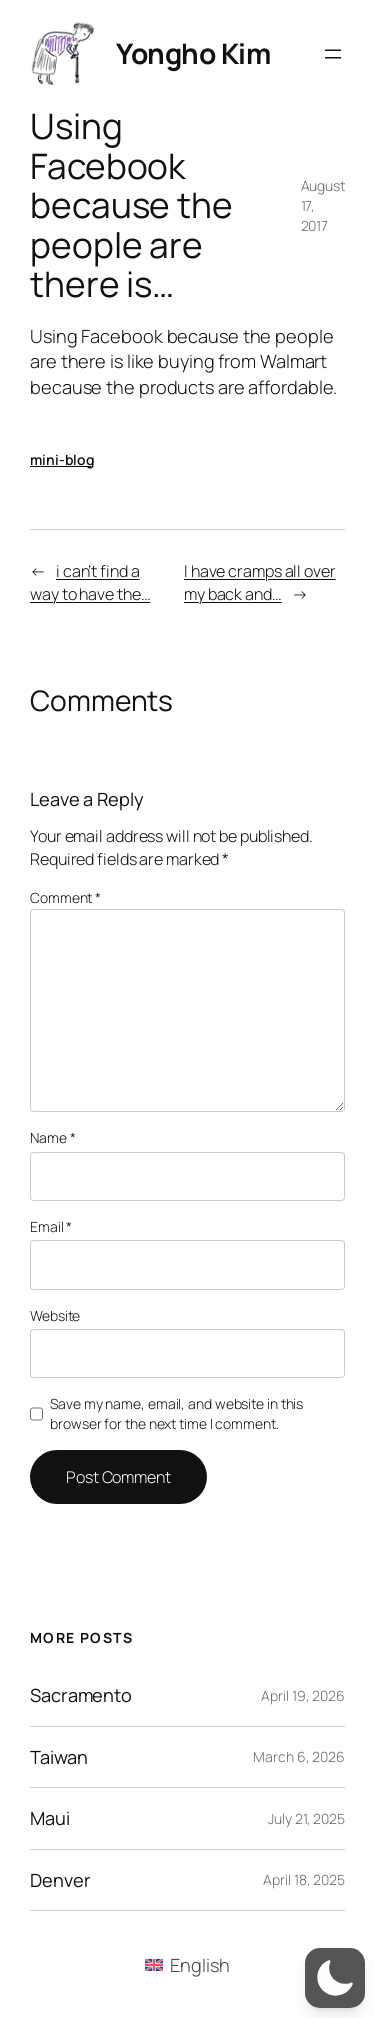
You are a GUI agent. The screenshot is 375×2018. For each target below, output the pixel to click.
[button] (335, 1978)
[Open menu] (333, 54)
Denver (60, 1880)
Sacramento (81, 1695)
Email (51, 1226)
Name (52, 1137)
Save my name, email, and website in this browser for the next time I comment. (176, 1413)
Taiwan (58, 1757)
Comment (65, 897)
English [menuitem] (199, 1965)
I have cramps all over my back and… (260, 582)
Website (55, 1315)
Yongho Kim (193, 53)
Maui (50, 1818)
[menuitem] (187, 1964)
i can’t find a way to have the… (90, 582)
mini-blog (62, 459)
